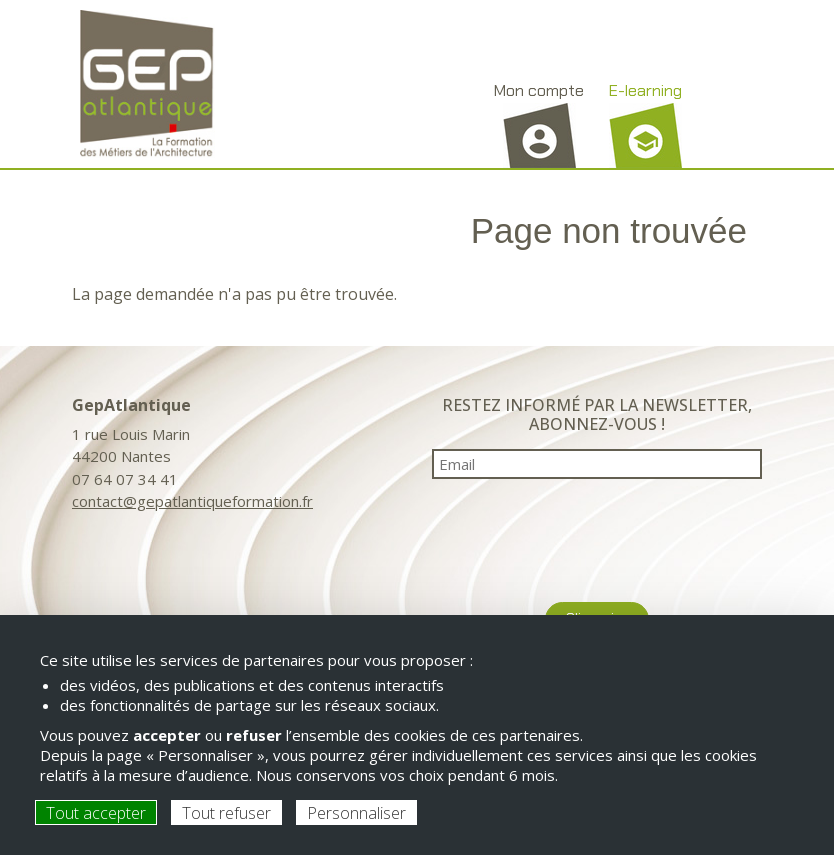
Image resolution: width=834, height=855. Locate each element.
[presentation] (597, 533)
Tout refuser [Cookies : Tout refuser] (226, 813)
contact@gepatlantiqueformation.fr (192, 501)
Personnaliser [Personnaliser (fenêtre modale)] (356, 813)
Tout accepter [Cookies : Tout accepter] (96, 813)
